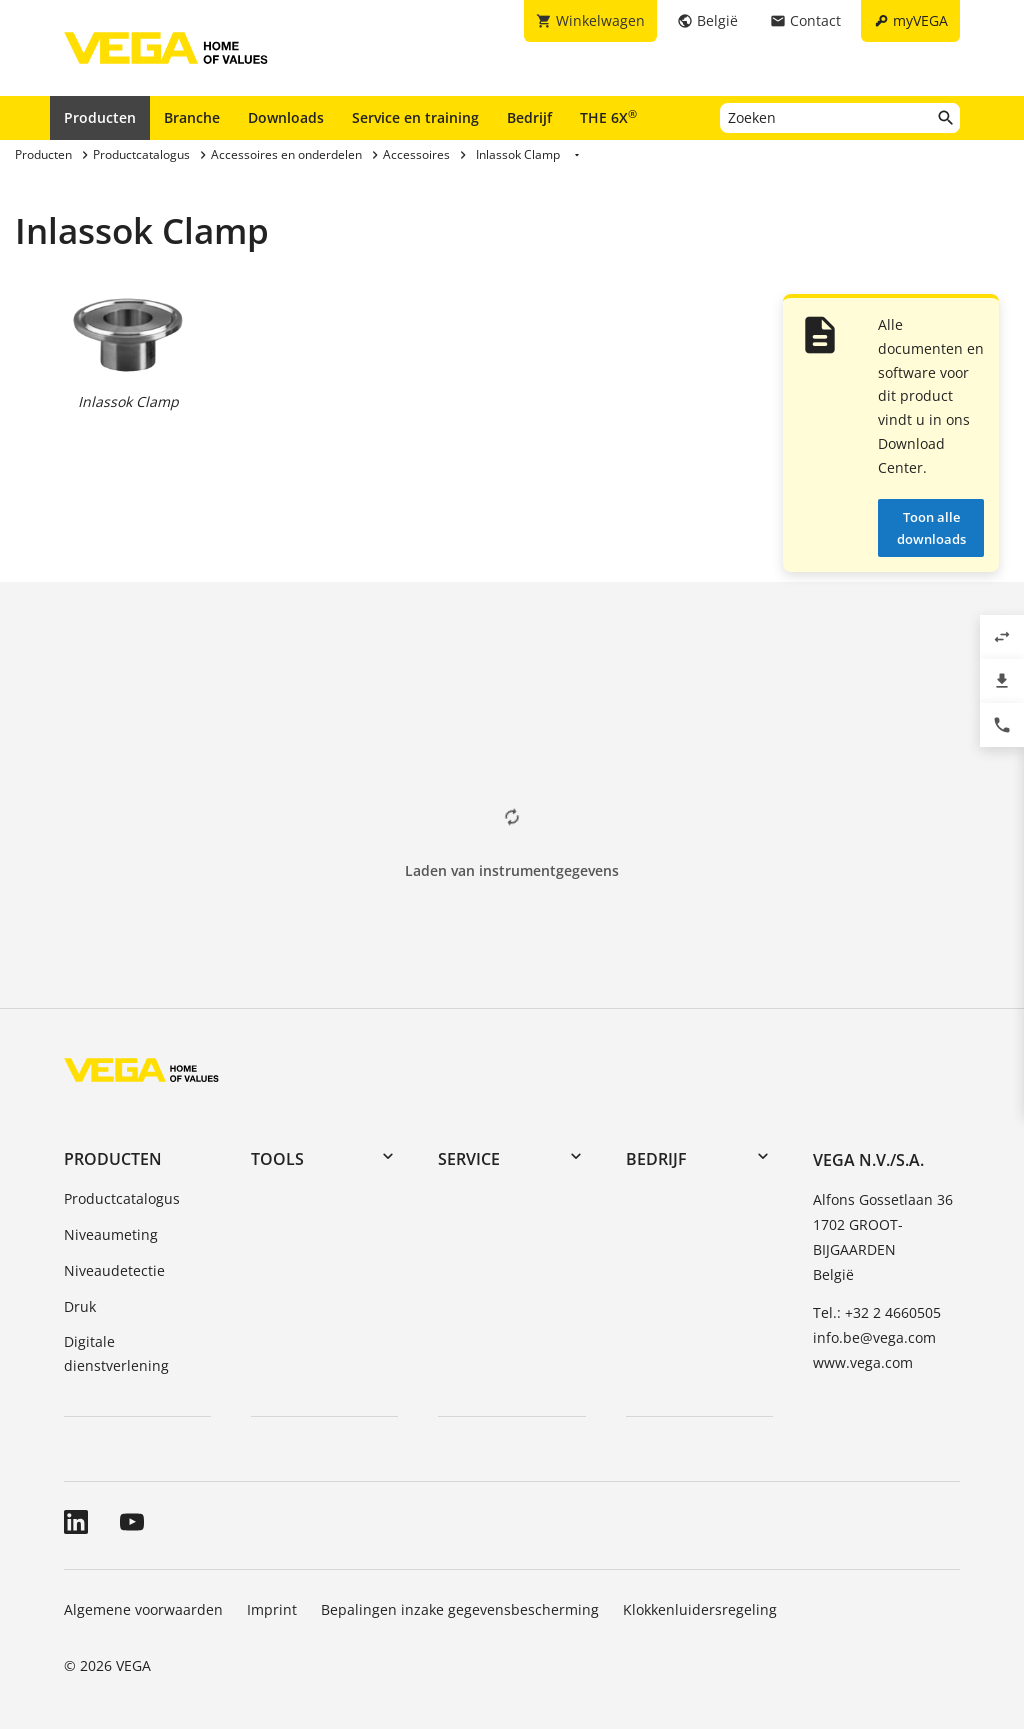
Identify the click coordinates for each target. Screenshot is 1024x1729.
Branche (192, 117)
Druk (80, 1306)
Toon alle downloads (931, 528)
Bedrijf (529, 117)
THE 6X (608, 117)
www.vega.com (863, 1362)
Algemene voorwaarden (143, 1609)
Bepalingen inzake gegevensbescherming (460, 1609)
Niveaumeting (111, 1234)
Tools (277, 1159)
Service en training (415, 117)
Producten (100, 117)
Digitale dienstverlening (116, 1353)
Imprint (272, 1609)
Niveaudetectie (114, 1270)
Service (469, 1159)
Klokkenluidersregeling (700, 1609)
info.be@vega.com (874, 1337)
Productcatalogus (122, 1198)
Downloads (286, 117)
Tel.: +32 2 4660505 (877, 1312)
